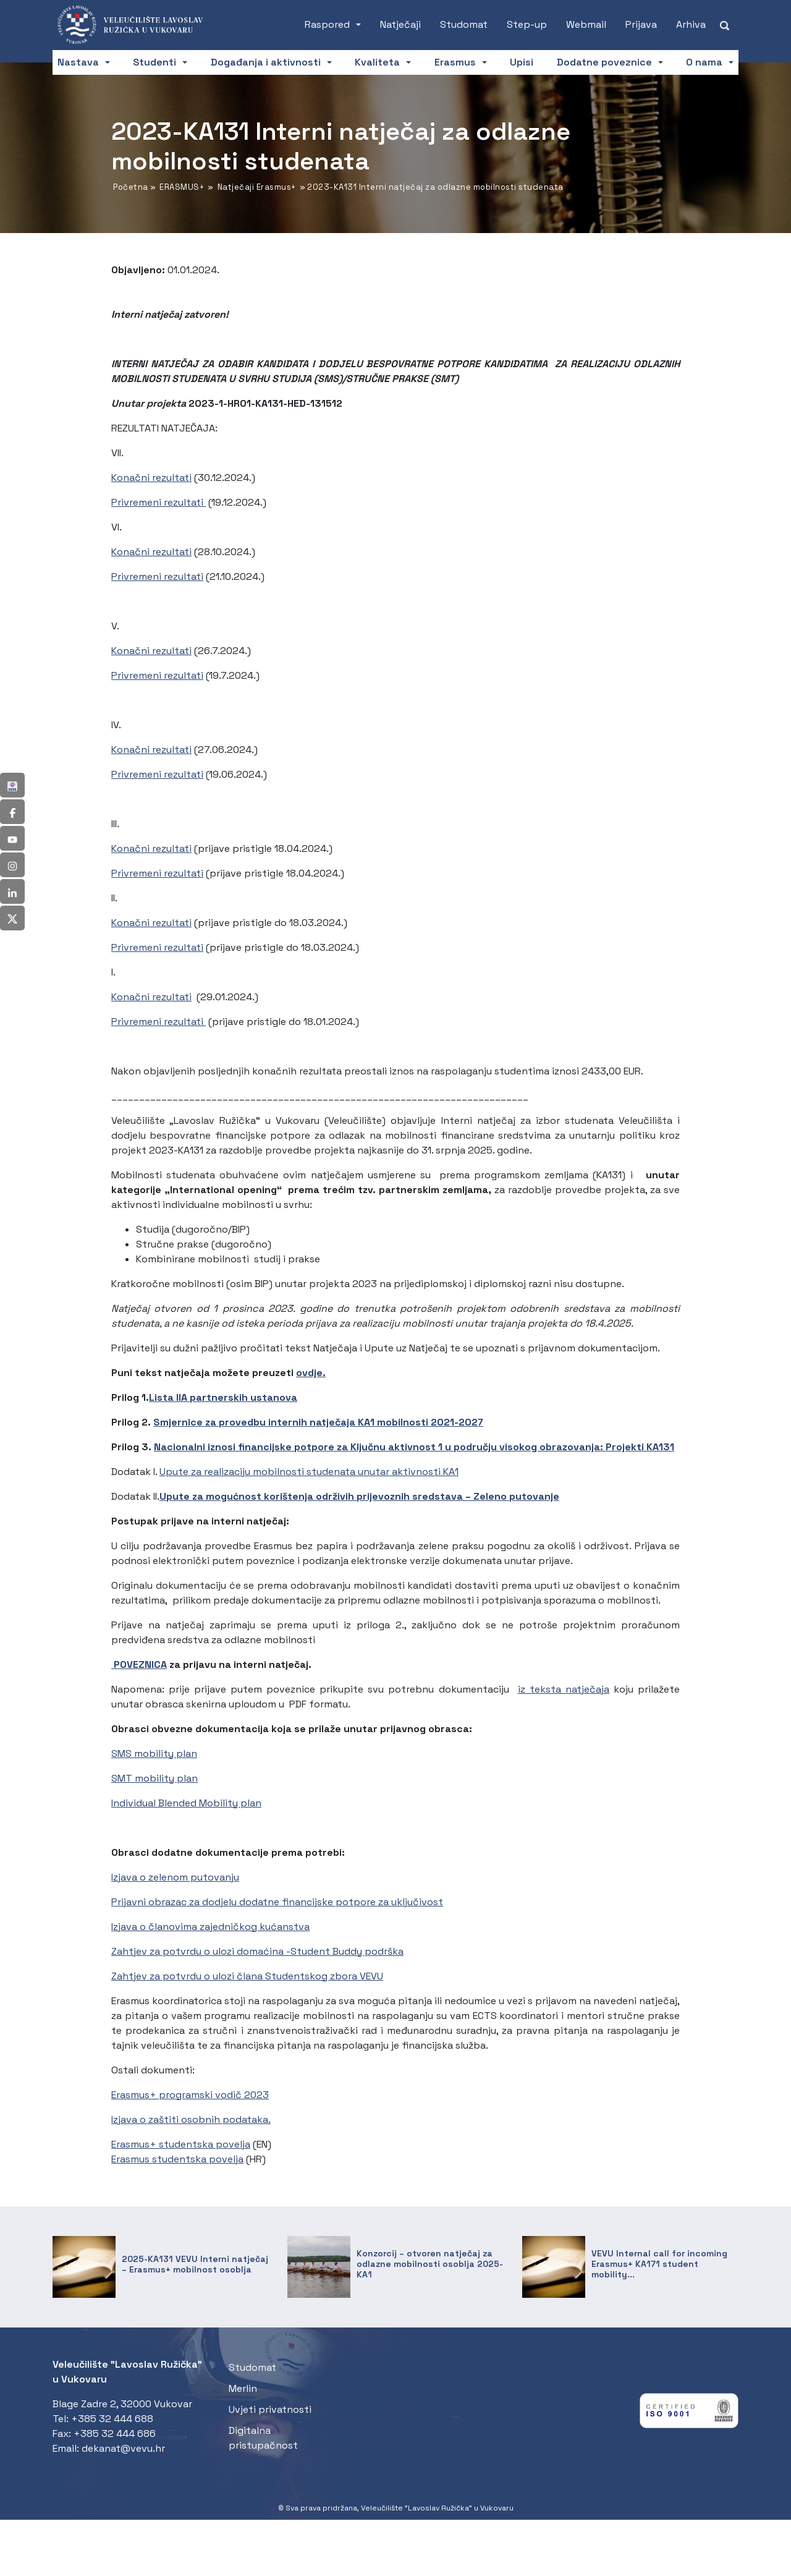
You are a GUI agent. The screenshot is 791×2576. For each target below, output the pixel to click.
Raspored (327, 24)
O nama (704, 62)
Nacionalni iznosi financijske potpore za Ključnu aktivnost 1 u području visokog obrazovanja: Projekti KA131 (414, 1446)
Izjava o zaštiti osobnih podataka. (191, 2119)
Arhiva (691, 24)
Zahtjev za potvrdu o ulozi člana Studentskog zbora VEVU (247, 1976)
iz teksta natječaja (563, 1689)
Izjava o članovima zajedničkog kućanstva (210, 1926)
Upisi (521, 62)
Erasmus (455, 62)
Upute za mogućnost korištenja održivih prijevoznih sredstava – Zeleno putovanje (359, 1496)
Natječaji (400, 24)
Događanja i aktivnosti (266, 62)
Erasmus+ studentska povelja (180, 2144)
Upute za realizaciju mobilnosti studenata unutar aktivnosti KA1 (309, 1471)
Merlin (243, 2388)
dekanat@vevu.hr (123, 2448)
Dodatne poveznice (604, 62)
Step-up (527, 24)
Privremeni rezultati (158, 502)
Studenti (154, 62)
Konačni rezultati (151, 477)
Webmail (586, 24)
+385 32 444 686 (115, 2433)
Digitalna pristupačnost (263, 2438)
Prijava (641, 24)
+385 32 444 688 (112, 2418)
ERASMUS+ (181, 187)
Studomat (464, 24)
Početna (130, 187)
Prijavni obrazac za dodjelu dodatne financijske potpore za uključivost (277, 1901)
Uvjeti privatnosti (270, 2409)
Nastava (78, 62)
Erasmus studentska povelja (177, 2159)
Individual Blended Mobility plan (186, 1802)
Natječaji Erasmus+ (257, 187)
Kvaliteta (377, 62)
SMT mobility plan (154, 1778)
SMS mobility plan (154, 1753)
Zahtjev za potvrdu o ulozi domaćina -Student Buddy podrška (257, 1951)
